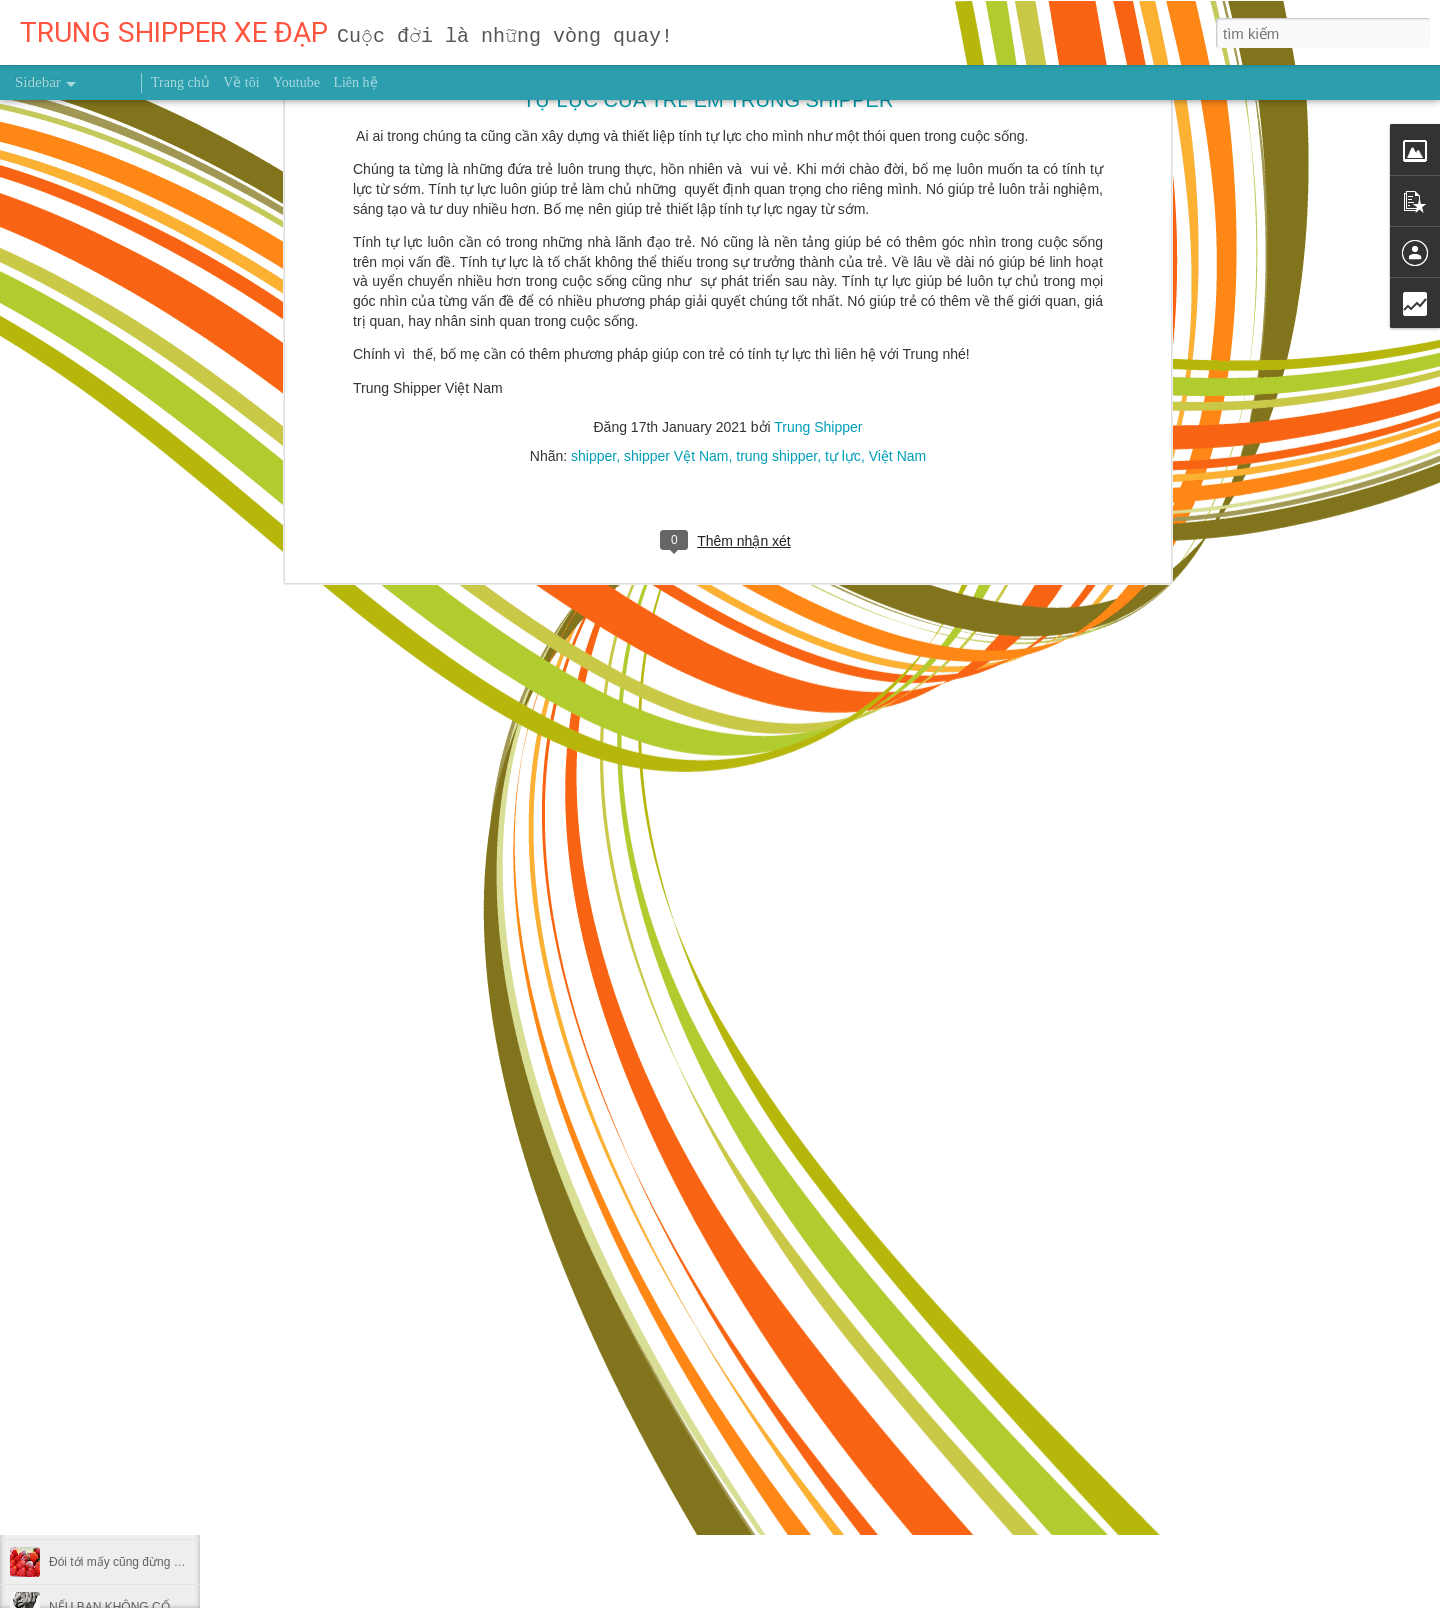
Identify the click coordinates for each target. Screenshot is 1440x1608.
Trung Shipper (656, 1175)
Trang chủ (180, 82)
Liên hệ (355, 82)
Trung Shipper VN (693, 1204)
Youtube (296, 82)
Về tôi (241, 82)
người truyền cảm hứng (556, 1204)
